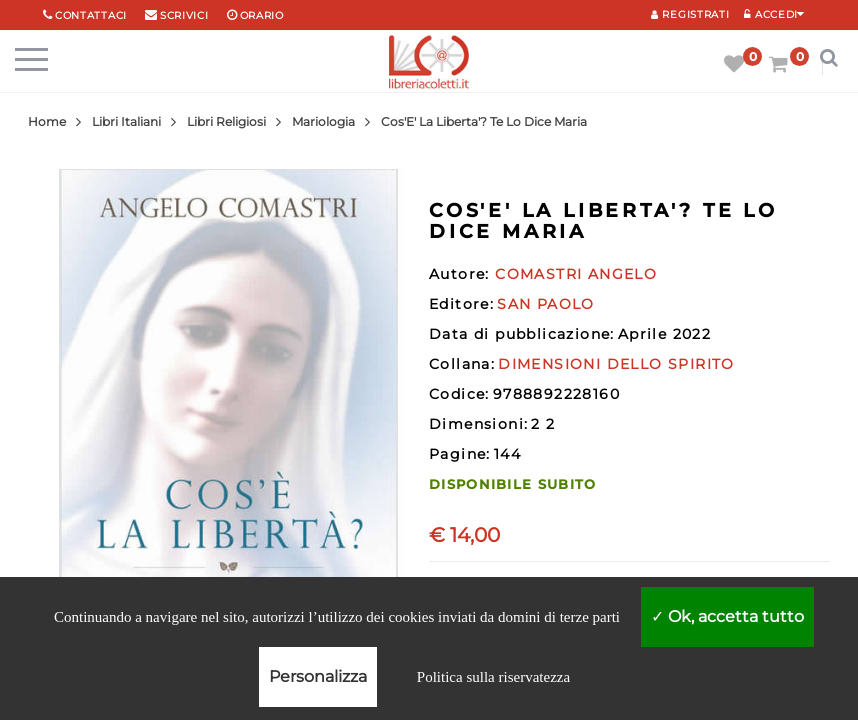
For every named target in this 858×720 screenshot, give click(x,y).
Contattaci (91, 15)
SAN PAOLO (546, 304)
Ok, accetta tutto (727, 616)
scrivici (184, 15)
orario (262, 15)
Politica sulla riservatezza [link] (493, 677)
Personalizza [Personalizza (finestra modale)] (318, 676)
